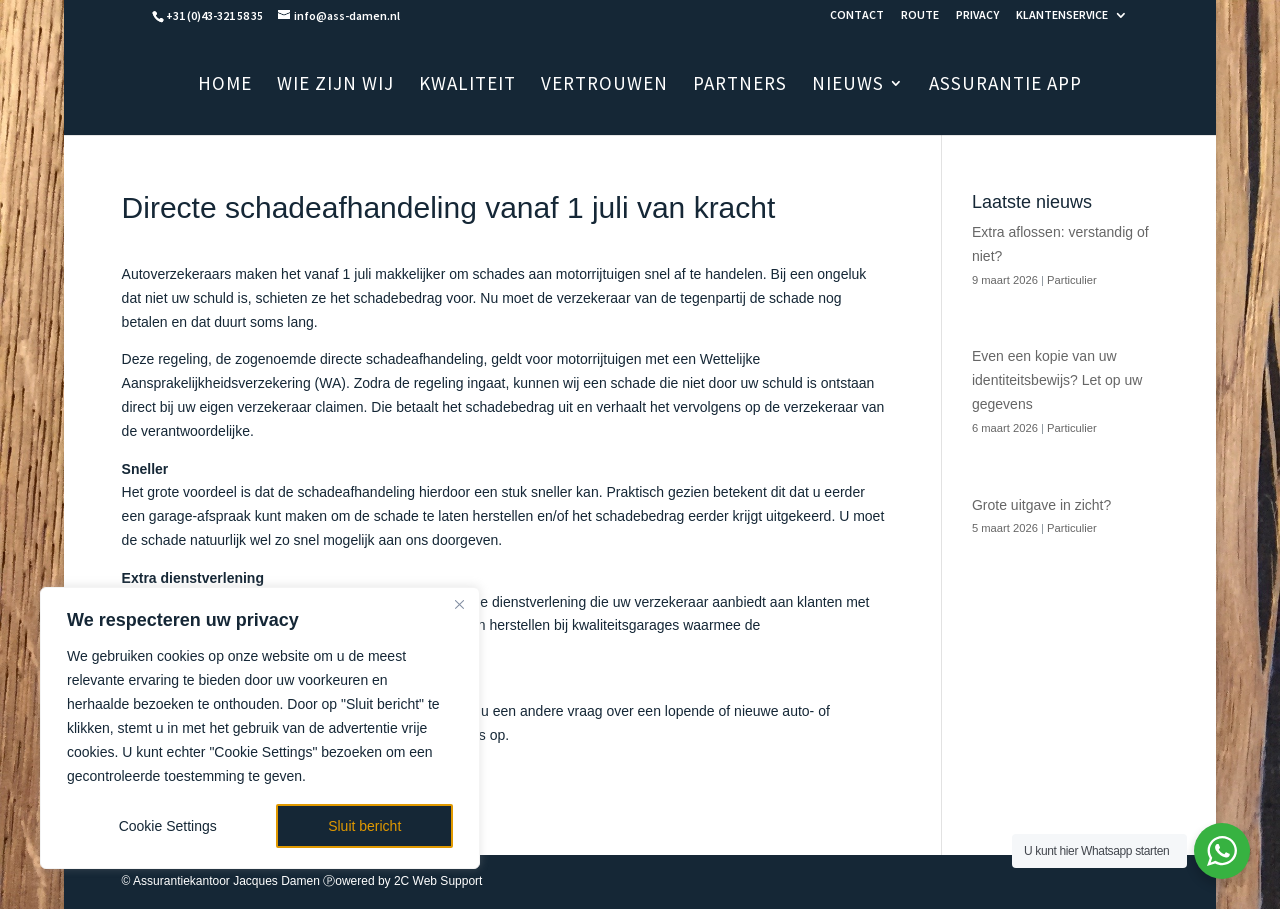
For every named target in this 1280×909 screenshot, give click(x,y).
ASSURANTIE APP (1005, 85)
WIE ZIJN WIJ (335, 85)
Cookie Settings (168, 826)
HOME (225, 85)
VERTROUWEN (604, 85)
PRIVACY (977, 15)
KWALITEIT (467, 85)
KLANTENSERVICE (1062, 15)
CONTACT (857, 15)
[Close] (459, 604)
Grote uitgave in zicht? (1041, 505)
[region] (260, 728)
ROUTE (920, 15)
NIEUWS (848, 85)
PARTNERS (740, 85)
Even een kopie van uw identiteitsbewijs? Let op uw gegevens (1057, 380)
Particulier (1072, 280)
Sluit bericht (364, 826)
